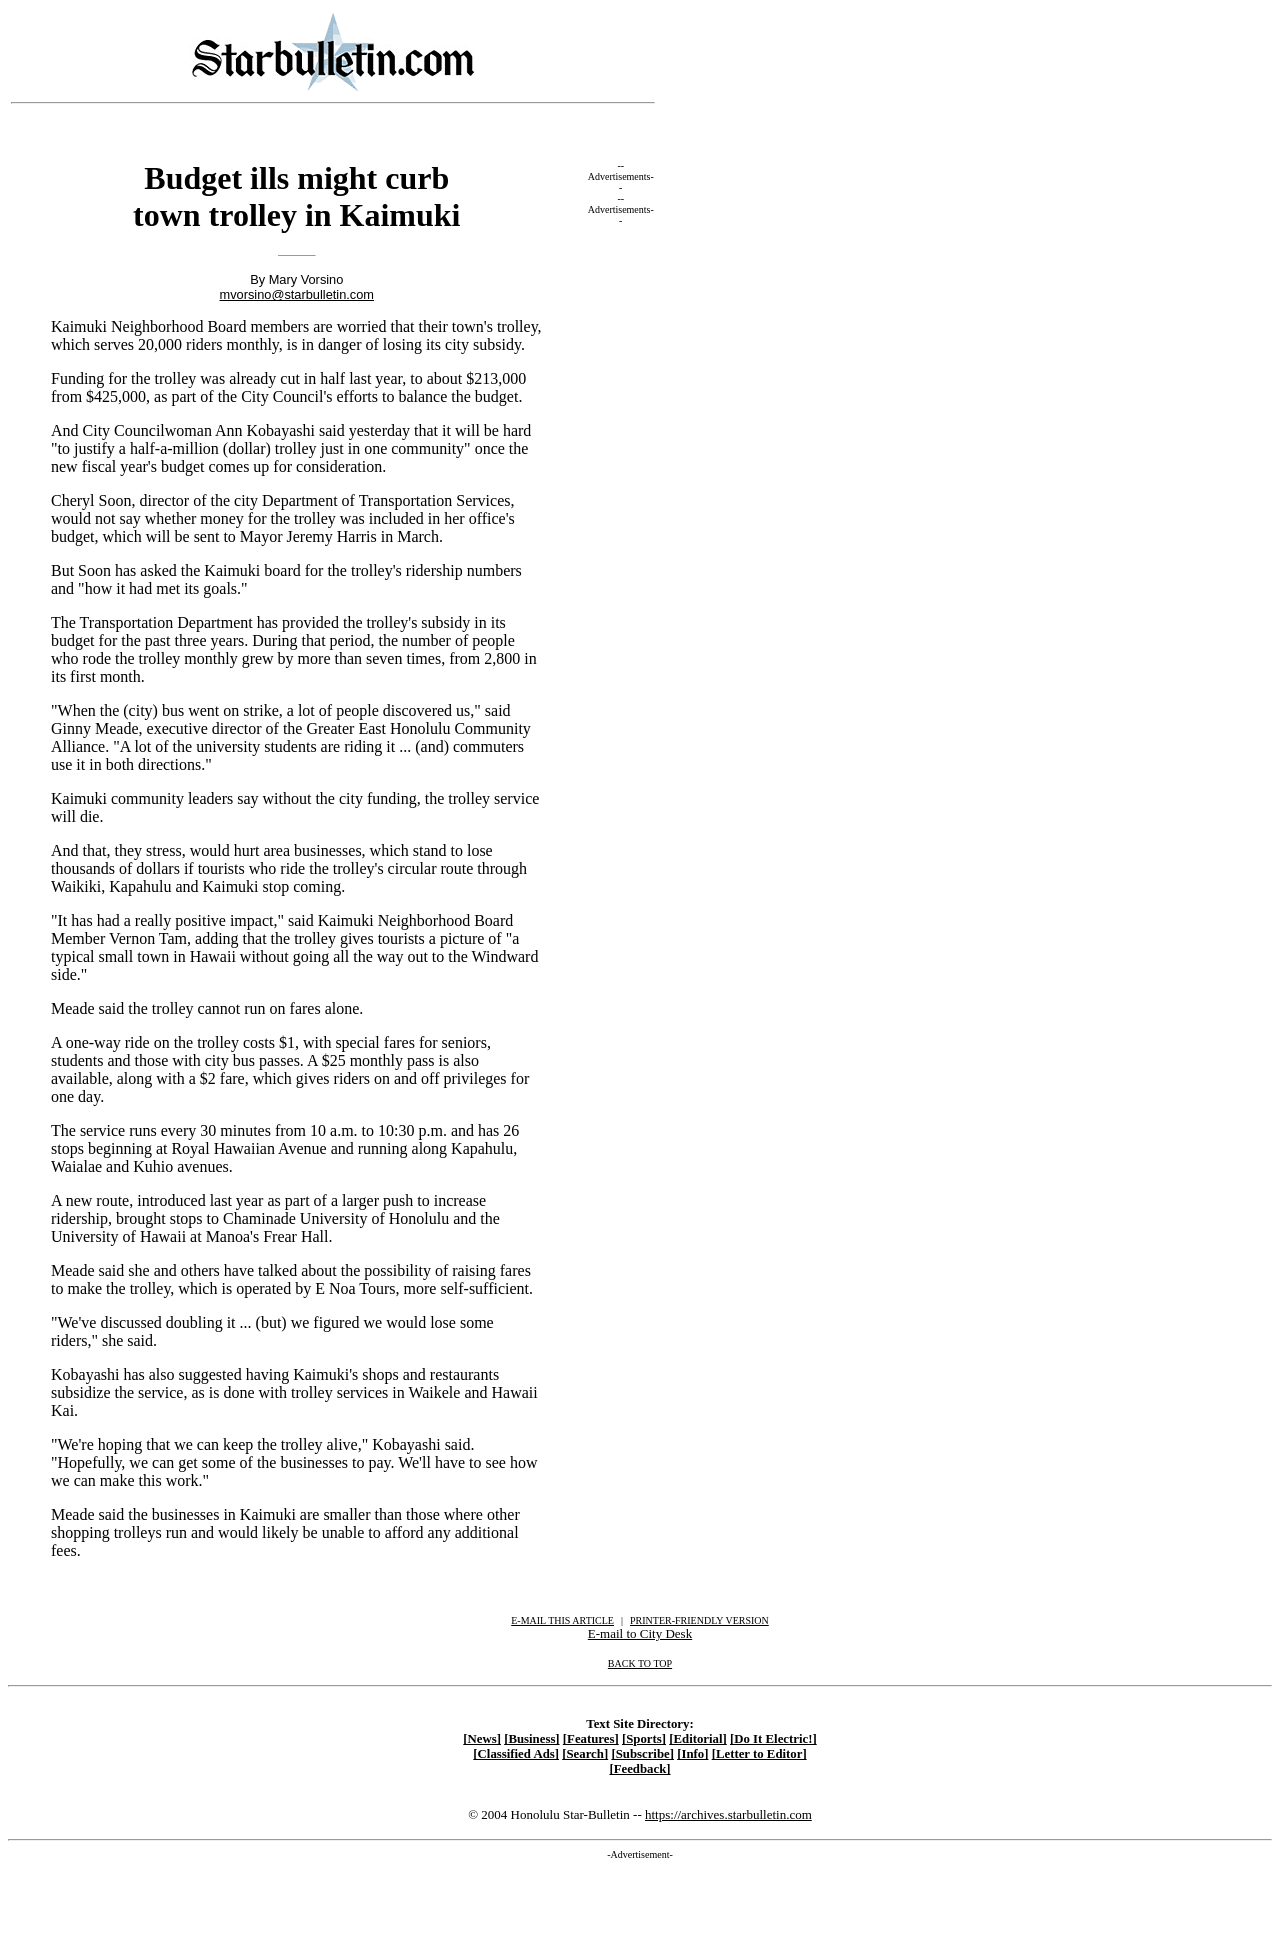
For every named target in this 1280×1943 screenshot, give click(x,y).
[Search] (585, 1754)
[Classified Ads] (516, 1754)
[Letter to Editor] (759, 1754)
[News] (482, 1739)
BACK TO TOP (640, 1663)
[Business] (531, 1739)
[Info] (692, 1754)
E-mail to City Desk (640, 1633)
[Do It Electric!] (773, 1739)
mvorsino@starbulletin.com (297, 294)
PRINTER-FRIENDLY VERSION (699, 1620)
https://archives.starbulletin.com (728, 1814)
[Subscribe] (642, 1754)
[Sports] (644, 1739)
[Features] (591, 1739)
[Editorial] (698, 1739)
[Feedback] (639, 1769)
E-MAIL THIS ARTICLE (562, 1620)
